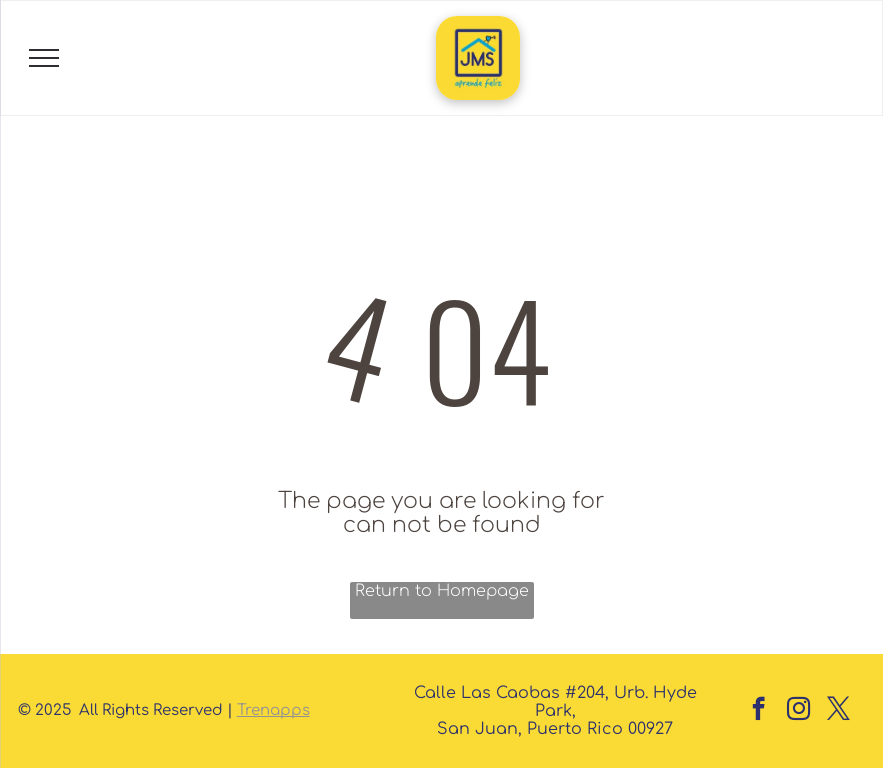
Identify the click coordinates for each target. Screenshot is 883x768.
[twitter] (838, 711)
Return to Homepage (442, 591)
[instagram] (798, 711)
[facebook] (758, 711)
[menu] (44, 58)
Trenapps (273, 710)
